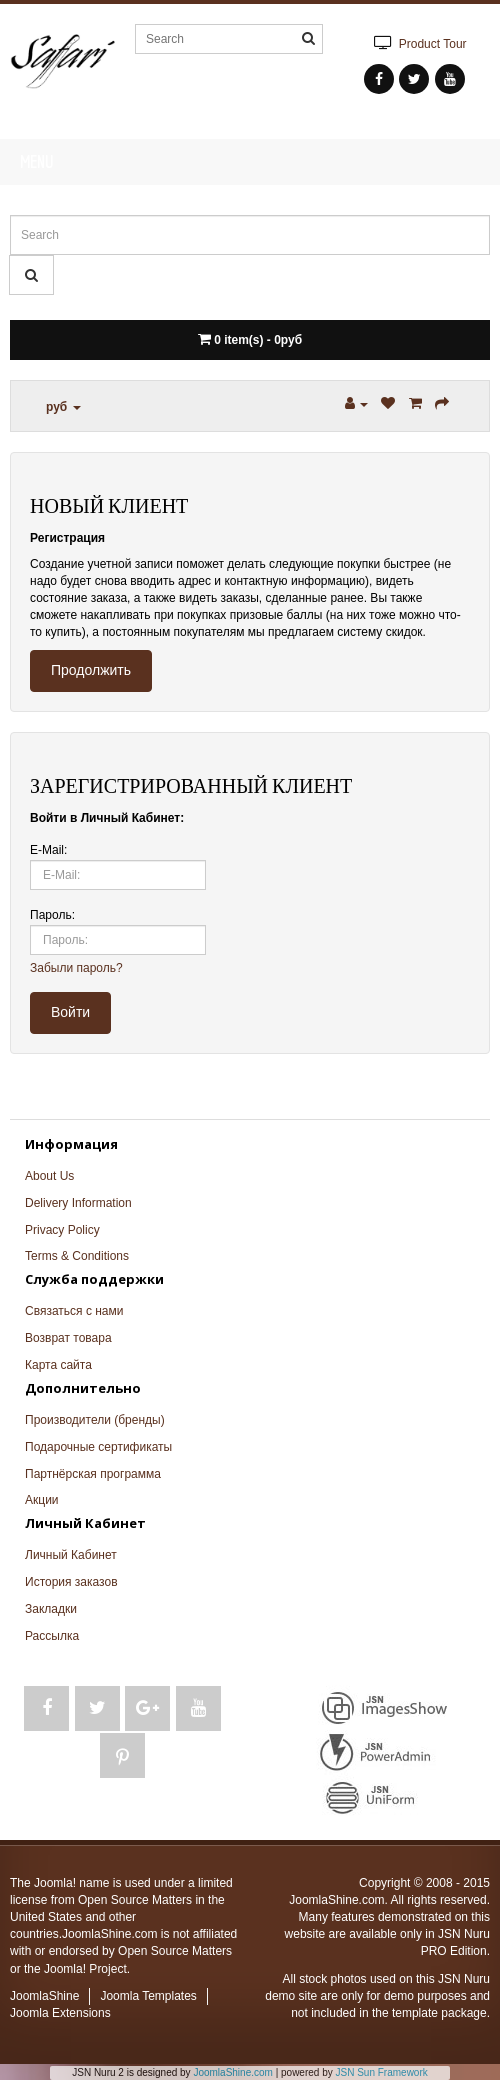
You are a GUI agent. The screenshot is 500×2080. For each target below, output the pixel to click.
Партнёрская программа (93, 1474)
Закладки (51, 1609)
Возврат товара (68, 1338)
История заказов (71, 1582)
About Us (49, 1176)
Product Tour (417, 42)
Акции (42, 1500)
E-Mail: (48, 850)
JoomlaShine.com (232, 2072)
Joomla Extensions (60, 2013)
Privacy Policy (62, 1230)
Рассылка (52, 1636)
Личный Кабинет (71, 1555)
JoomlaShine (44, 1996)
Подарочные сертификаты (98, 1447)
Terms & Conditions (77, 1256)
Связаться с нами (74, 1311)
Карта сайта (58, 1365)
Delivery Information (78, 1203)
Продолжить (91, 670)
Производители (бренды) (95, 1420)
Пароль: (52, 915)
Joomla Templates (148, 1996)
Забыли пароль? (76, 968)
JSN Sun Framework (382, 2072)
